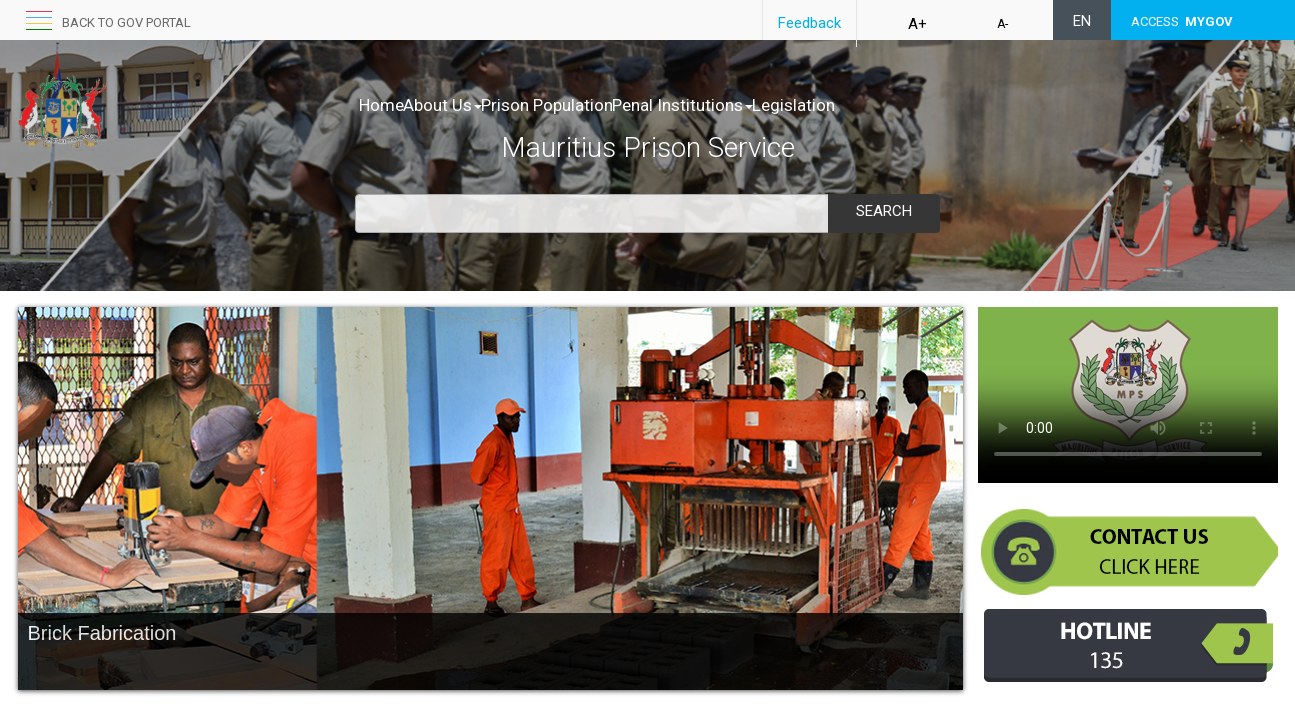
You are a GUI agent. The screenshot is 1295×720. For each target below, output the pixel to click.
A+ (917, 24)
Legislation (877, 105)
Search (884, 211)
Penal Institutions (745, 105)
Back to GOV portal (126, 22)
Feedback (809, 23)
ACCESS (1182, 21)
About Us (463, 105)
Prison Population (589, 105)
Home (381, 105)
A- (1002, 24)
